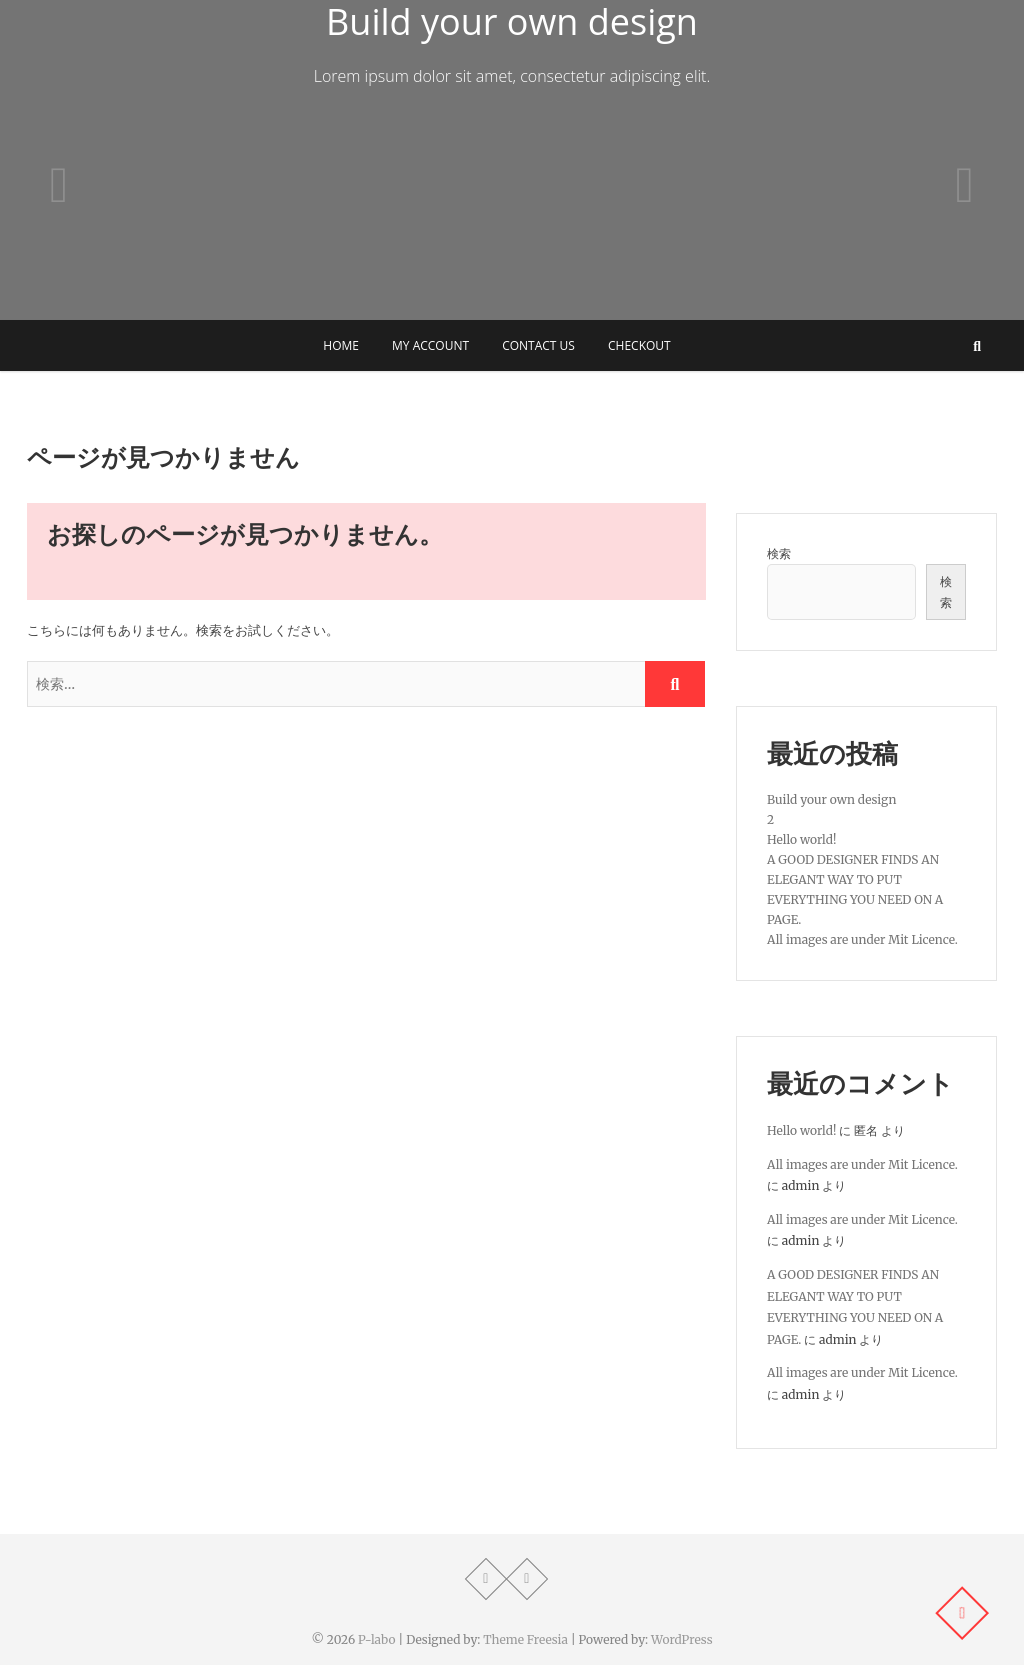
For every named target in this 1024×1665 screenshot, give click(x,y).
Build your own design (831, 799)
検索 (779, 553)
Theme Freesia (525, 1639)
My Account (430, 345)
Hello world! (801, 839)
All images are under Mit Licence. (862, 939)
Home (341, 345)
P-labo (376, 1639)
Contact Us (538, 345)
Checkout (639, 345)
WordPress (682, 1639)
